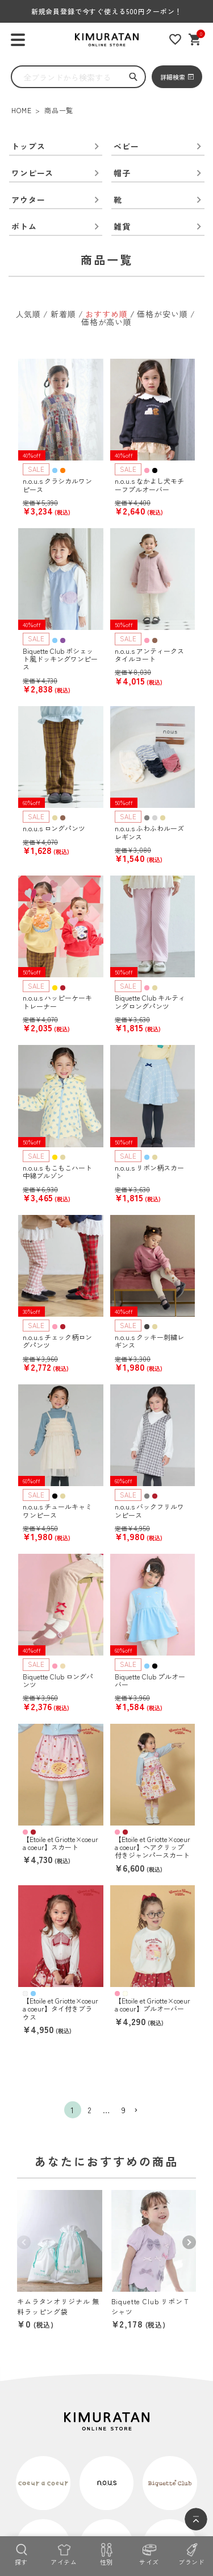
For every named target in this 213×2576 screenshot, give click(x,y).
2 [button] (89, 2109)
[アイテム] (64, 2553)
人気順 (28, 314)
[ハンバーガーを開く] (18, 40)
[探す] (21, 2553)
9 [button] (124, 2109)
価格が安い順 (162, 314)
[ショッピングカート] (195, 39)
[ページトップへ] (196, 2519)
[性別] (106, 2553)
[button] (140, 2110)
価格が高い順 (106, 322)
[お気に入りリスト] (175, 39)
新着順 (63, 314)
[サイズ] (149, 2553)
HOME (21, 110)
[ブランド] (191, 2553)
